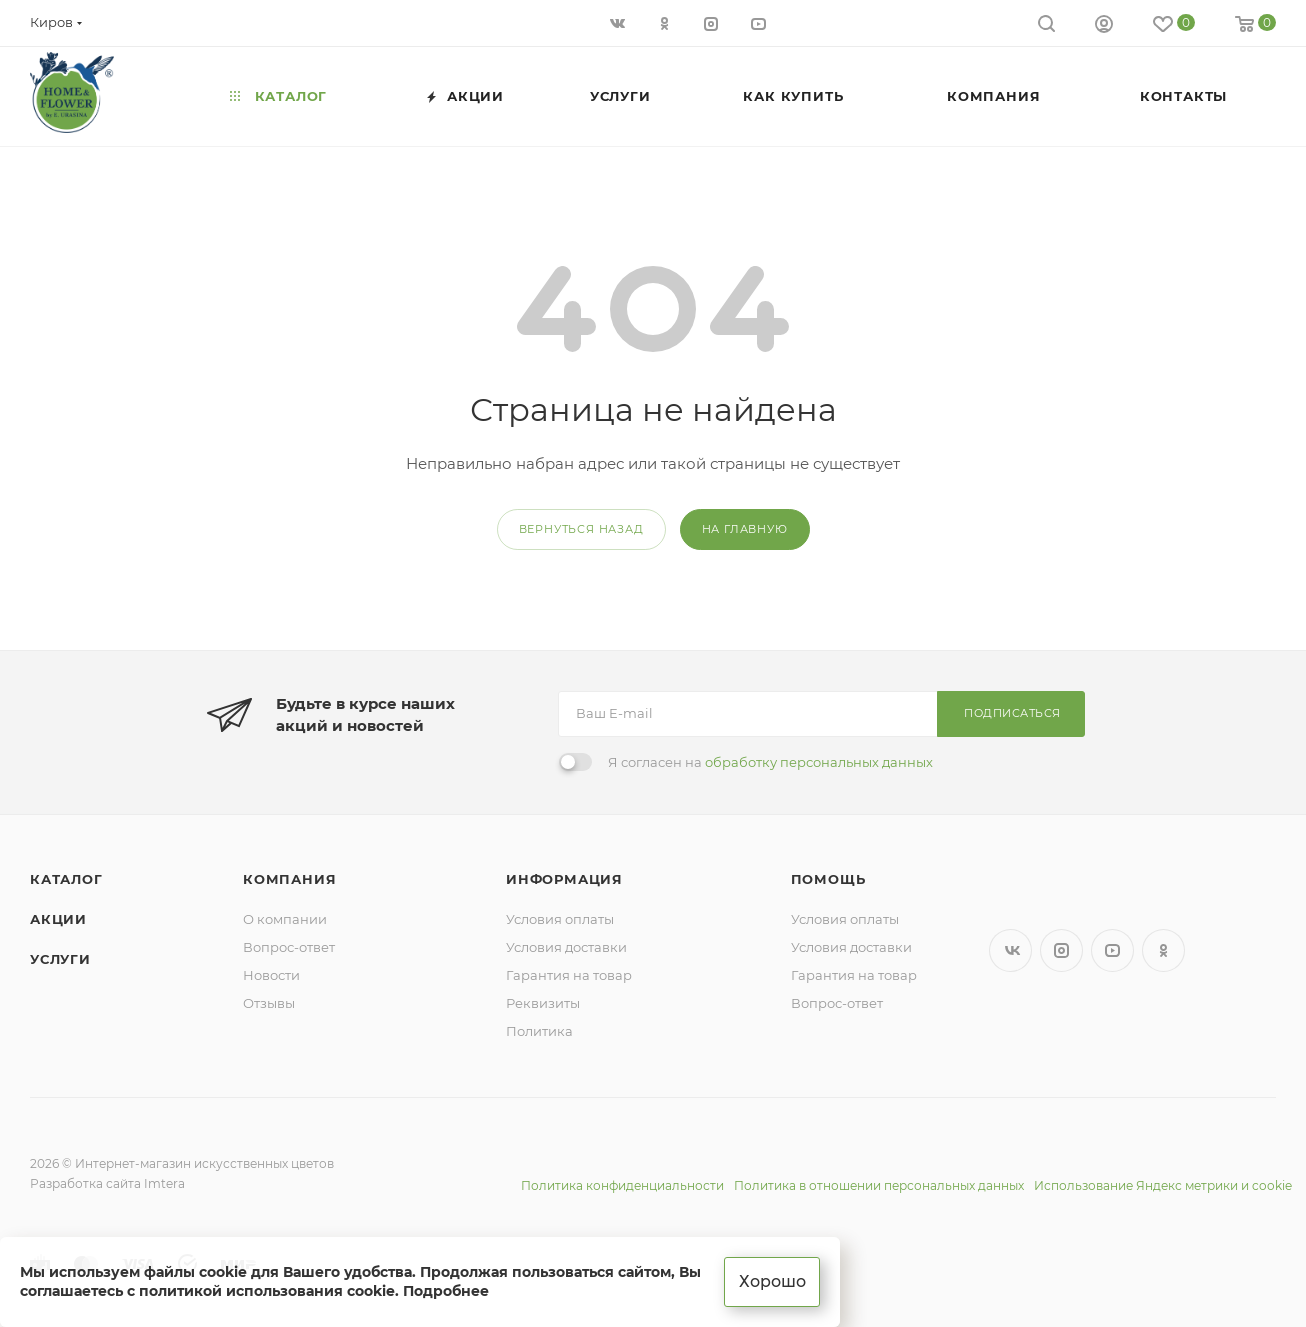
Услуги (60, 959)
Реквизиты (543, 1003)
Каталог (66, 879)
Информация (564, 879)
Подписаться (1012, 713)
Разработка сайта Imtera (107, 1183)
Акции (58, 919)
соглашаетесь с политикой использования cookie (207, 1291)
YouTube (1112, 950)
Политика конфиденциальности (622, 1185)
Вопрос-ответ (289, 947)
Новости (271, 975)
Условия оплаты (560, 919)
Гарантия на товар (569, 975)
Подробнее (446, 1291)
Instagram (1061, 950)
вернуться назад (581, 529)
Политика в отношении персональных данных (879, 1185)
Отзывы (269, 1003)
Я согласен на (770, 762)
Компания (289, 879)
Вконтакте (1010, 950)
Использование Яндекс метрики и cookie (1163, 1185)
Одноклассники (1163, 950)
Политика (539, 1031)
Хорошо (772, 1281)
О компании (285, 919)
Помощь (828, 879)
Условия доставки (566, 947)
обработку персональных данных (819, 762)
